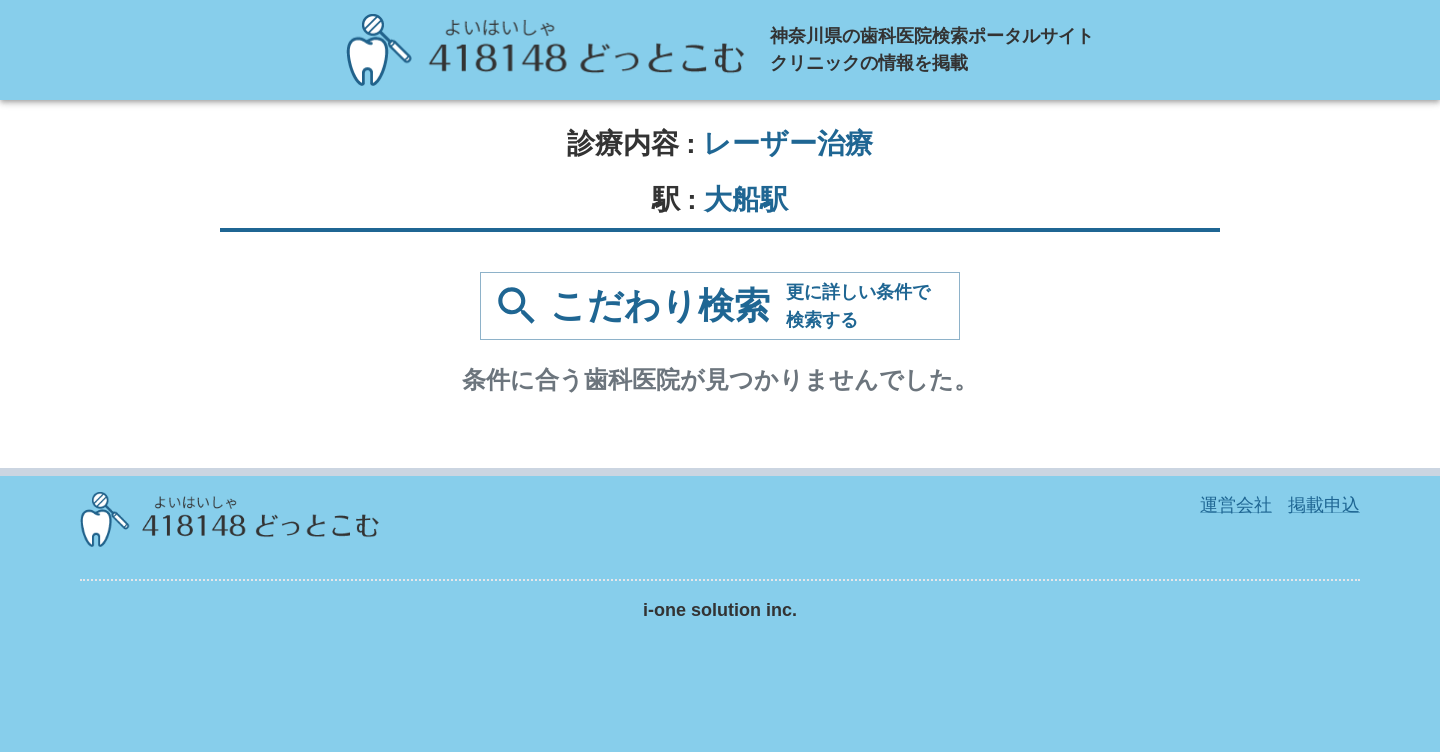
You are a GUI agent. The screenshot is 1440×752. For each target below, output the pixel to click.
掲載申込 (1324, 505)
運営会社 (1236, 505)
